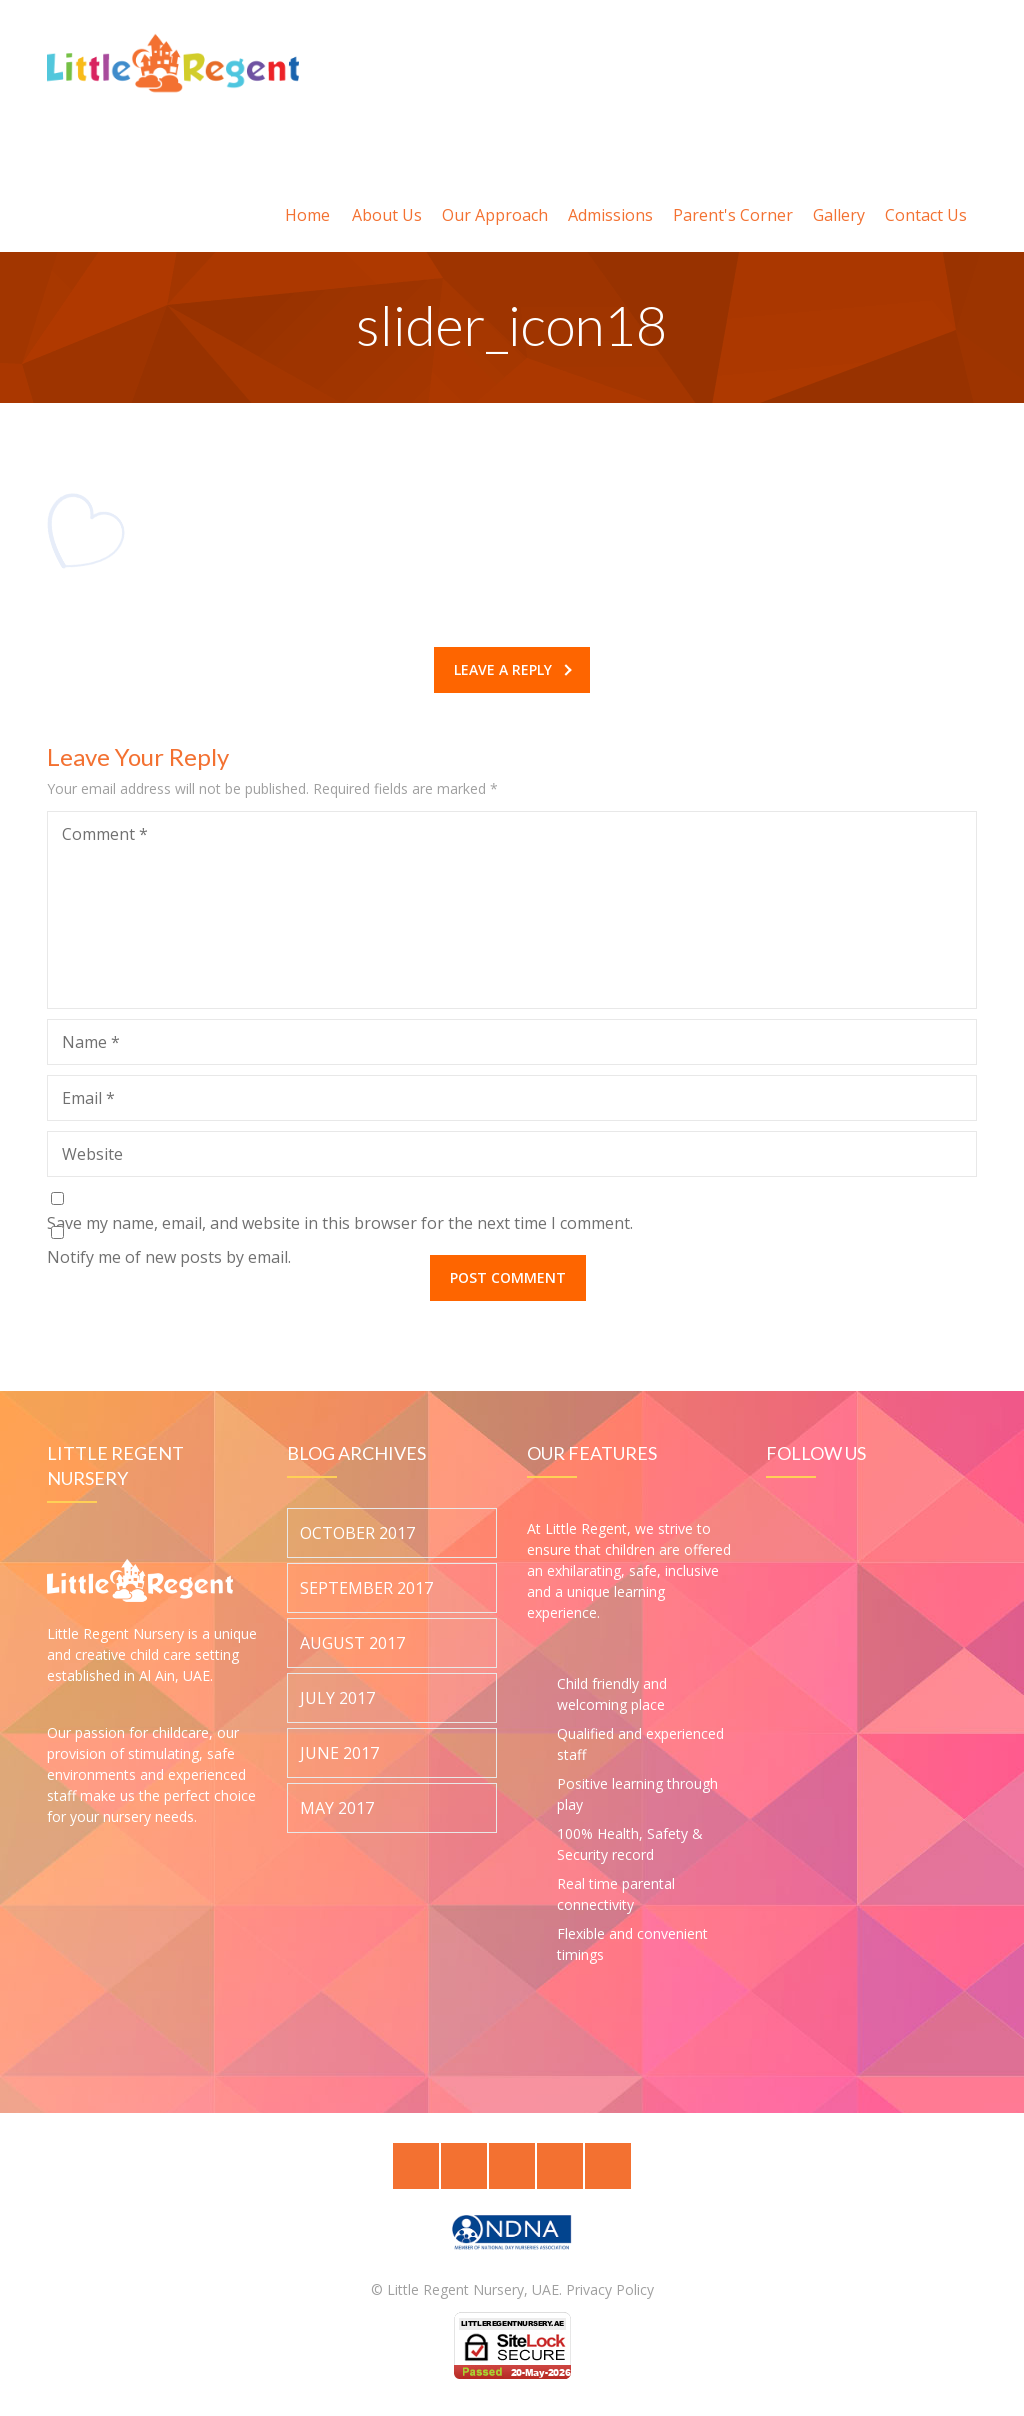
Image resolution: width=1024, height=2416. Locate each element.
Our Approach (495, 191)
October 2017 (357, 1533)
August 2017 (352, 1643)
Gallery (839, 191)
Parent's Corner (733, 191)
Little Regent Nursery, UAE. (474, 2289)
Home (307, 191)
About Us (387, 191)
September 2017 (366, 1588)
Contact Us (926, 191)
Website (92, 1154)
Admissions (610, 191)
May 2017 (337, 1808)
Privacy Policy (610, 2289)
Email (88, 1098)
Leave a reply (513, 669)
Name (91, 1042)
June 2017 (339, 1753)
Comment (105, 834)
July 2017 (337, 1698)
